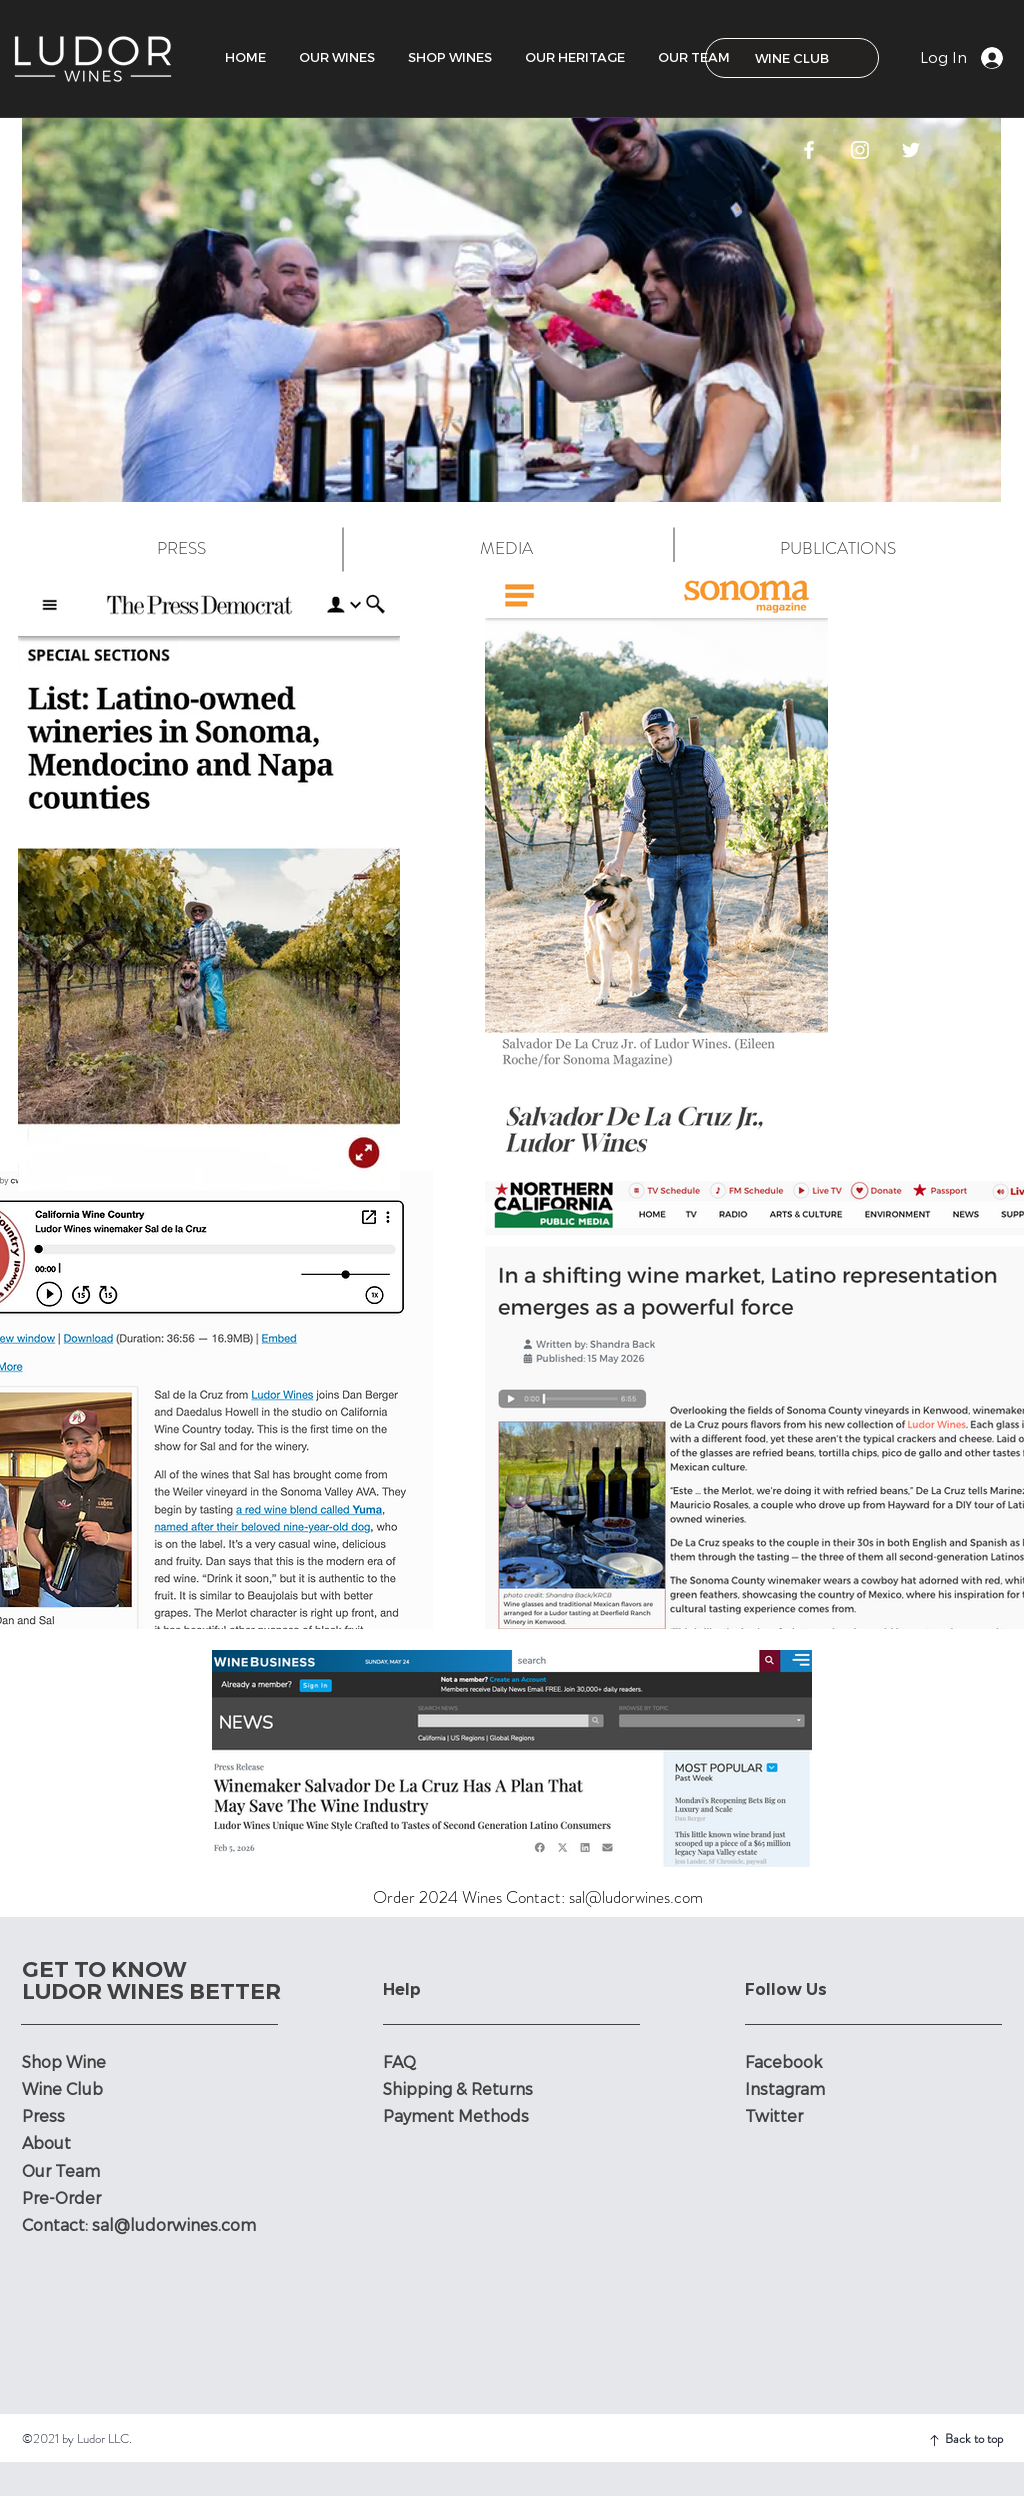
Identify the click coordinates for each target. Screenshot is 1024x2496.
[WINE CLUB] (792, 58)
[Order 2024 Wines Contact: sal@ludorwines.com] (538, 1898)
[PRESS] (181, 548)
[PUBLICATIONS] (838, 548)
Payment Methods (458, 2116)
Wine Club (62, 2089)
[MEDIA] (506, 548)
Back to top (974, 2438)
